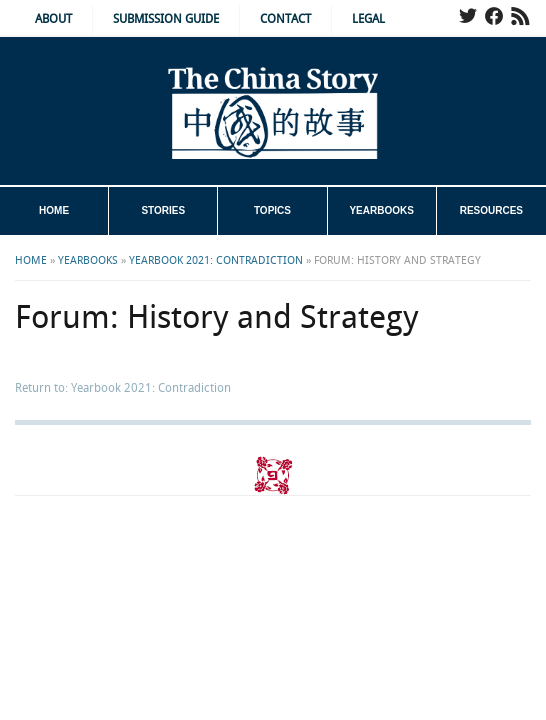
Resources (491, 210)
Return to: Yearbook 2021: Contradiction (123, 388)
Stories (163, 210)
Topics (272, 210)
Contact (285, 19)
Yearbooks (381, 210)
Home (54, 210)
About (53, 19)
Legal (368, 19)
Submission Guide (166, 19)
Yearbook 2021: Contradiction (216, 261)
